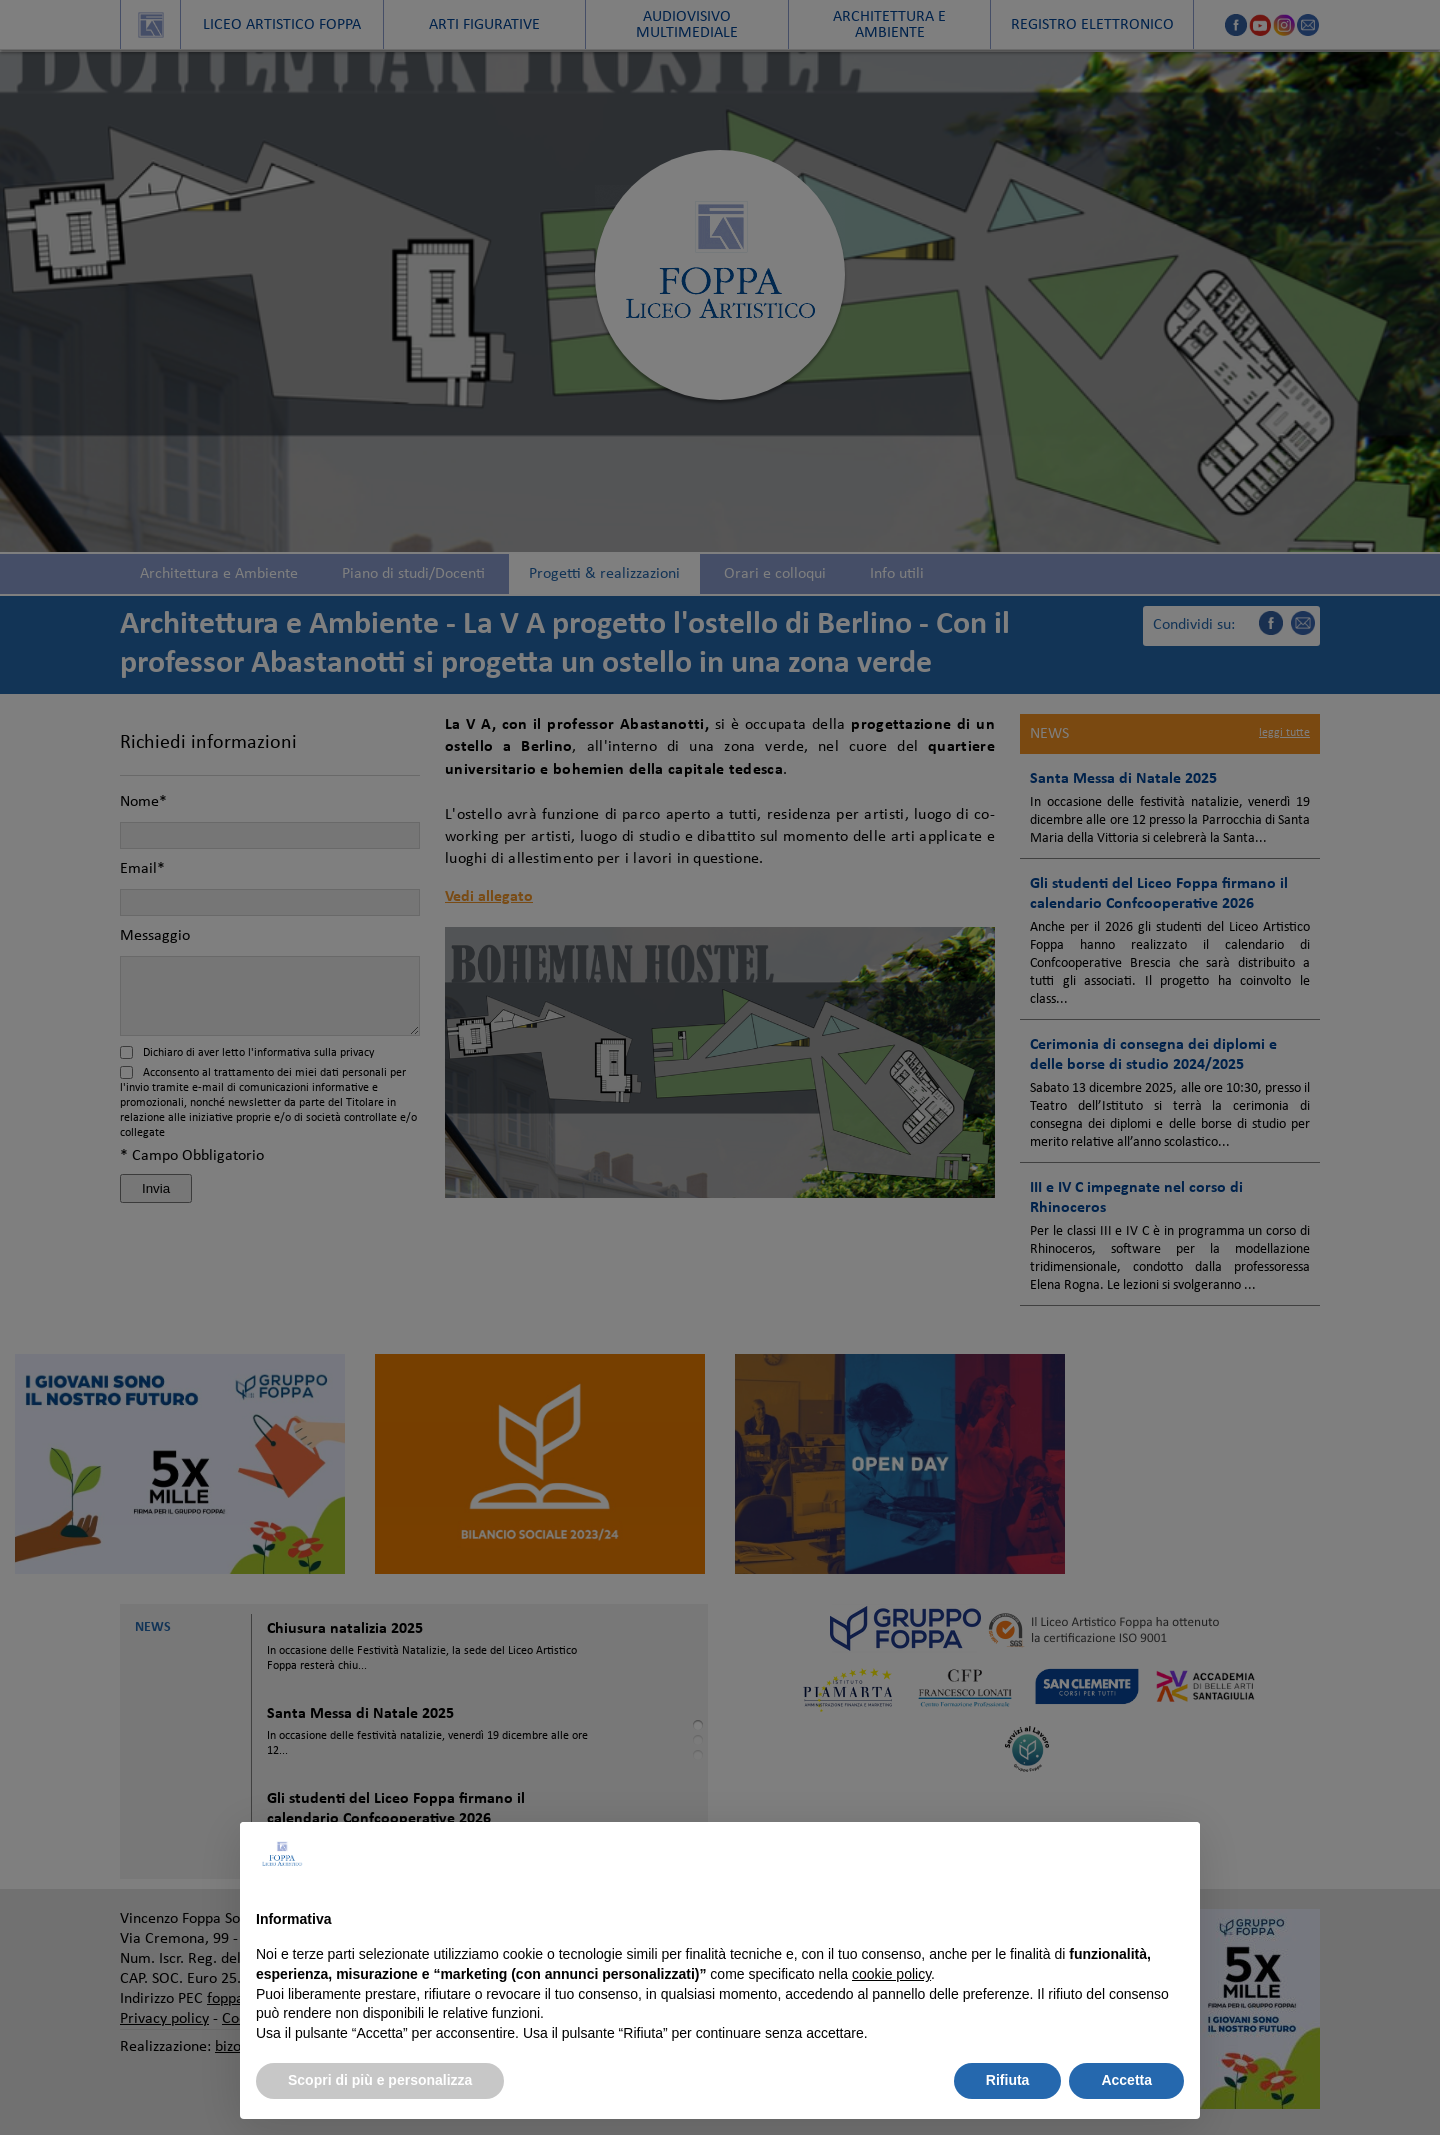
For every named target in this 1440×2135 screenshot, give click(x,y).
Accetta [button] (1126, 2080)
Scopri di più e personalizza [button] (380, 2080)
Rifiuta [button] (1008, 2080)
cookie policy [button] (891, 1974)
